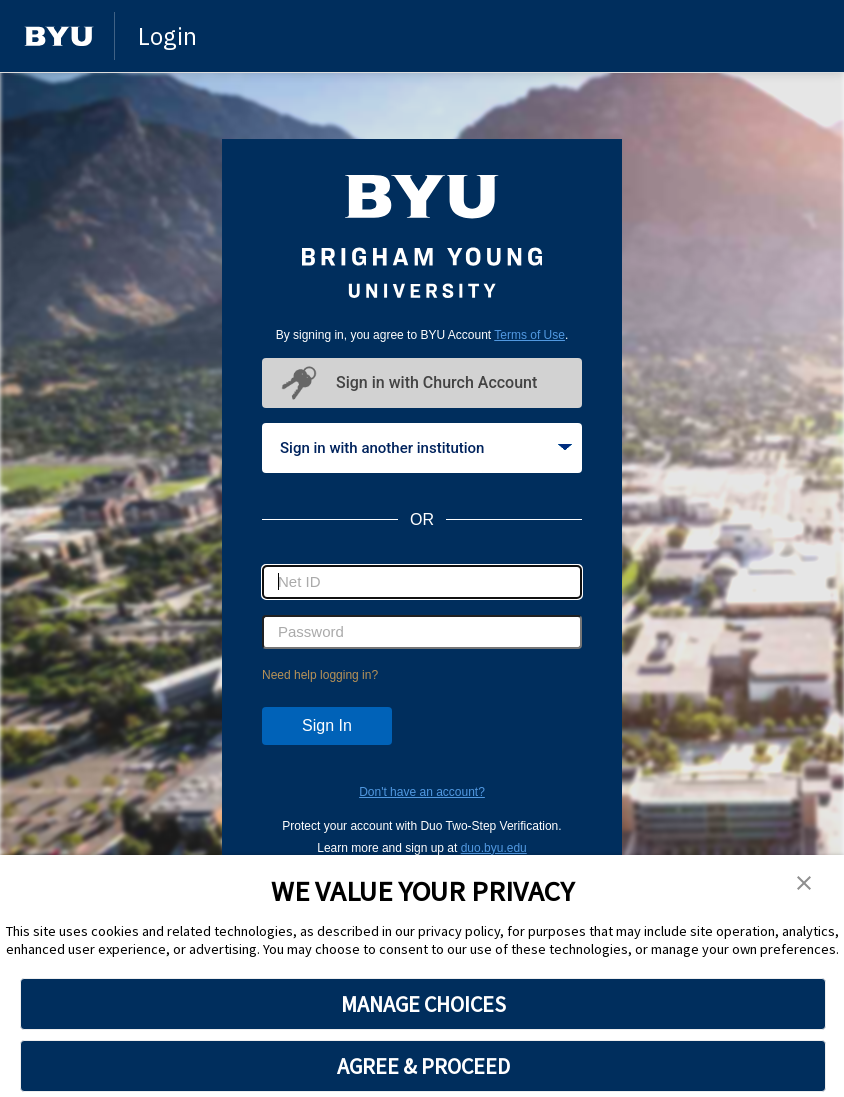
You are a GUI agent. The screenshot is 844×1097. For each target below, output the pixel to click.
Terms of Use (529, 335)
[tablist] (422, 448)
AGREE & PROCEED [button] (423, 1066)
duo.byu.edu (494, 848)
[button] (804, 884)
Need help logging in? (320, 675)
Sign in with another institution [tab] (426, 448)
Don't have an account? (422, 792)
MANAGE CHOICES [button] (423, 1004)
